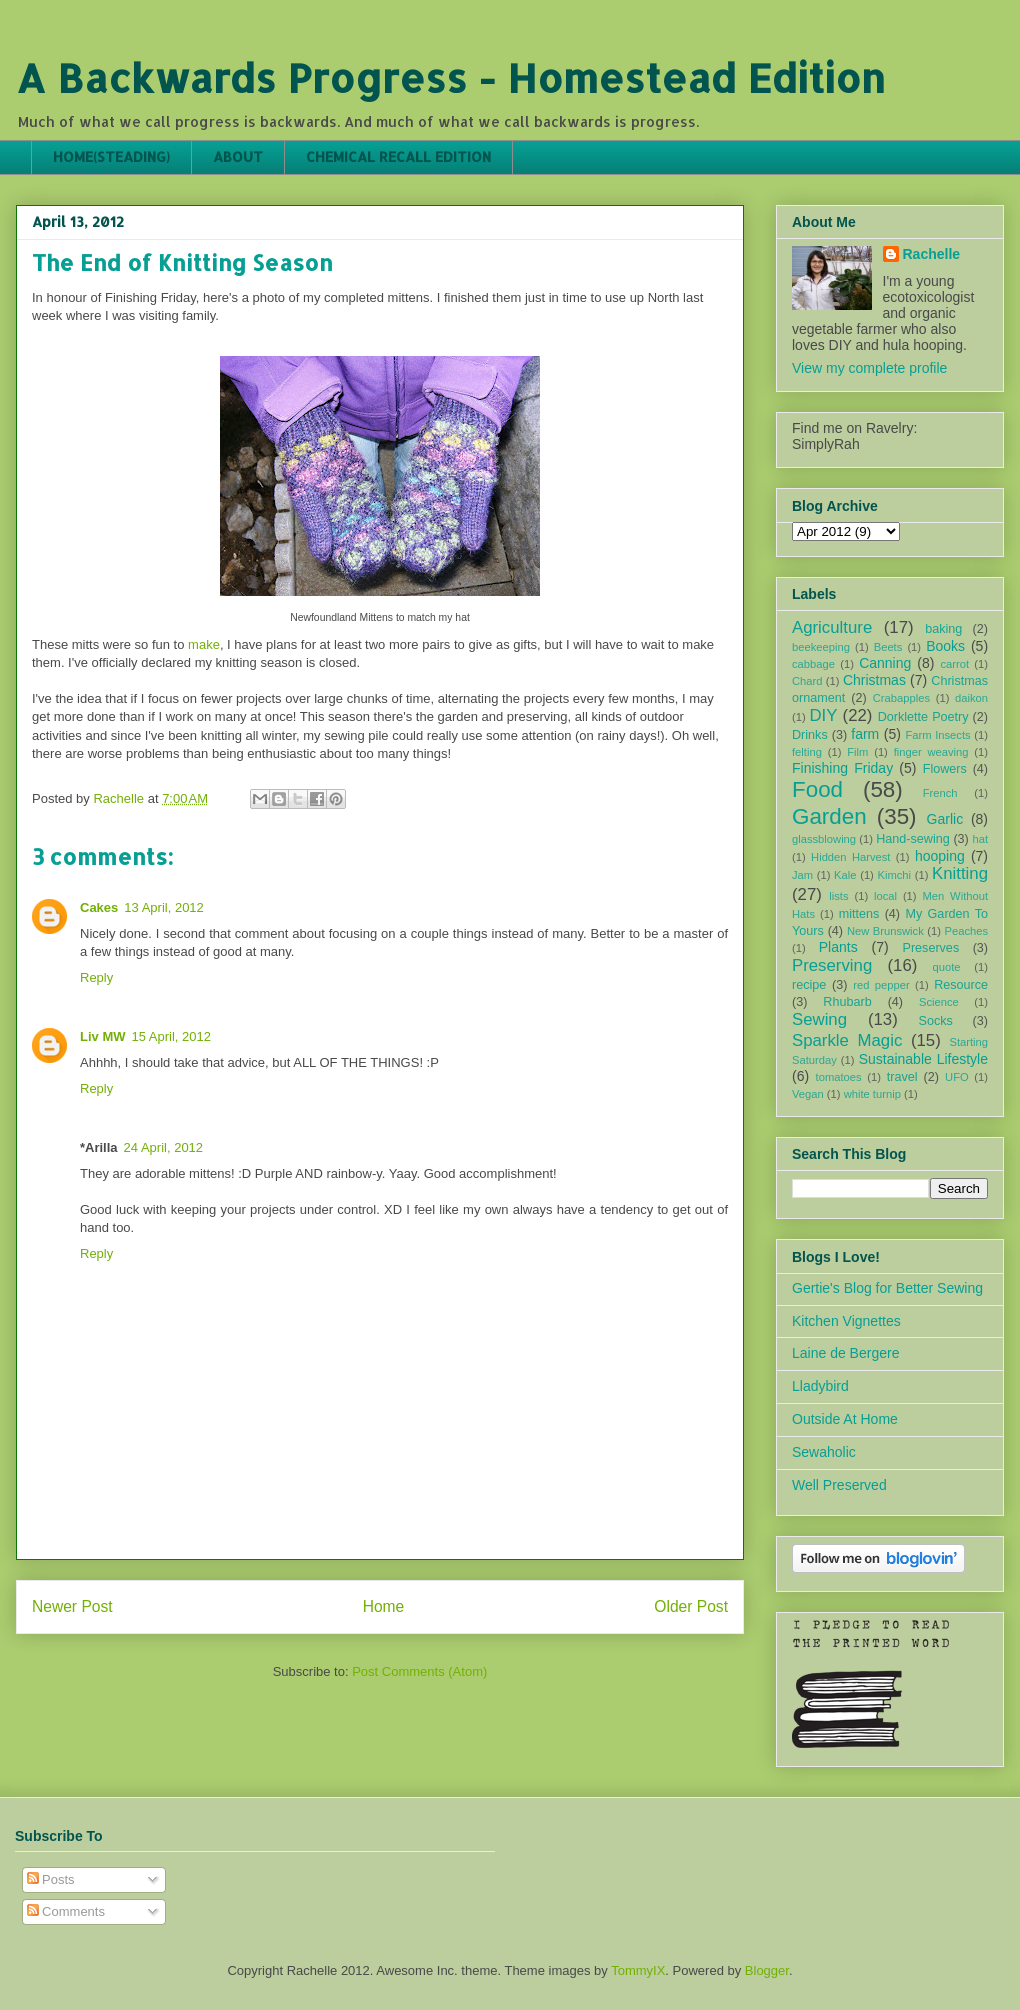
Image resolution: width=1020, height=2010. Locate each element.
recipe (809, 985)
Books (945, 646)
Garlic (945, 819)
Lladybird (820, 1386)
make (204, 644)
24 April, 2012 (164, 1147)
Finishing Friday (842, 768)
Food (817, 789)
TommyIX (638, 1970)
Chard (807, 681)
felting (807, 752)
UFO (957, 1077)
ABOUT (238, 156)
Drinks (810, 735)
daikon (971, 698)
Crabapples (901, 698)
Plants (838, 947)
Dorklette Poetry (923, 717)
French (940, 793)
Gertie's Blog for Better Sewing (887, 1288)
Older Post (691, 1606)
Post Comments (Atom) (419, 1671)
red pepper (881, 985)
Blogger (767, 1970)
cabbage (813, 664)
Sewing (819, 1019)
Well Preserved (839, 1485)
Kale (845, 875)
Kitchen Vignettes (846, 1321)
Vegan (808, 1094)
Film (857, 752)
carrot (954, 664)
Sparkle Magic (847, 1040)
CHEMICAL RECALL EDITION (398, 156)
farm (865, 734)
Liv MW (103, 1036)
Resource (961, 985)
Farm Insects (937, 735)
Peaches (966, 931)
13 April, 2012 (164, 907)
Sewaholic (824, 1452)
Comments (66, 1911)
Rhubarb (847, 1002)
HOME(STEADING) (111, 156)
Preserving (832, 965)
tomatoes (839, 1077)
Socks (936, 1021)
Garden (829, 816)
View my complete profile (869, 368)
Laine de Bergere (845, 1353)
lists (838, 896)
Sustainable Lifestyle (923, 1059)
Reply (96, 977)
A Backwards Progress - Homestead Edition (450, 77)
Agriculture (832, 627)
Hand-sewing (913, 839)
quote (947, 967)
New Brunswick (885, 931)
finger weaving (931, 752)
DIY (823, 715)
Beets (888, 647)
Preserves (930, 948)
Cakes (99, 907)
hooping (940, 856)
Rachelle (932, 254)
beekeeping (821, 647)
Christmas (874, 680)
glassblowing (824, 839)
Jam (802, 875)
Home (384, 1606)
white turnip (872, 1094)
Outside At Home (845, 1419)
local (885, 896)
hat (980, 839)
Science (939, 1002)
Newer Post (72, 1606)
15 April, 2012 (172, 1036)
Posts (51, 1879)
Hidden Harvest (850, 857)
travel (902, 1077)
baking (943, 629)
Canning (885, 663)
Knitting (960, 873)
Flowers (945, 769)
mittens (859, 914)
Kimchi (894, 875)
